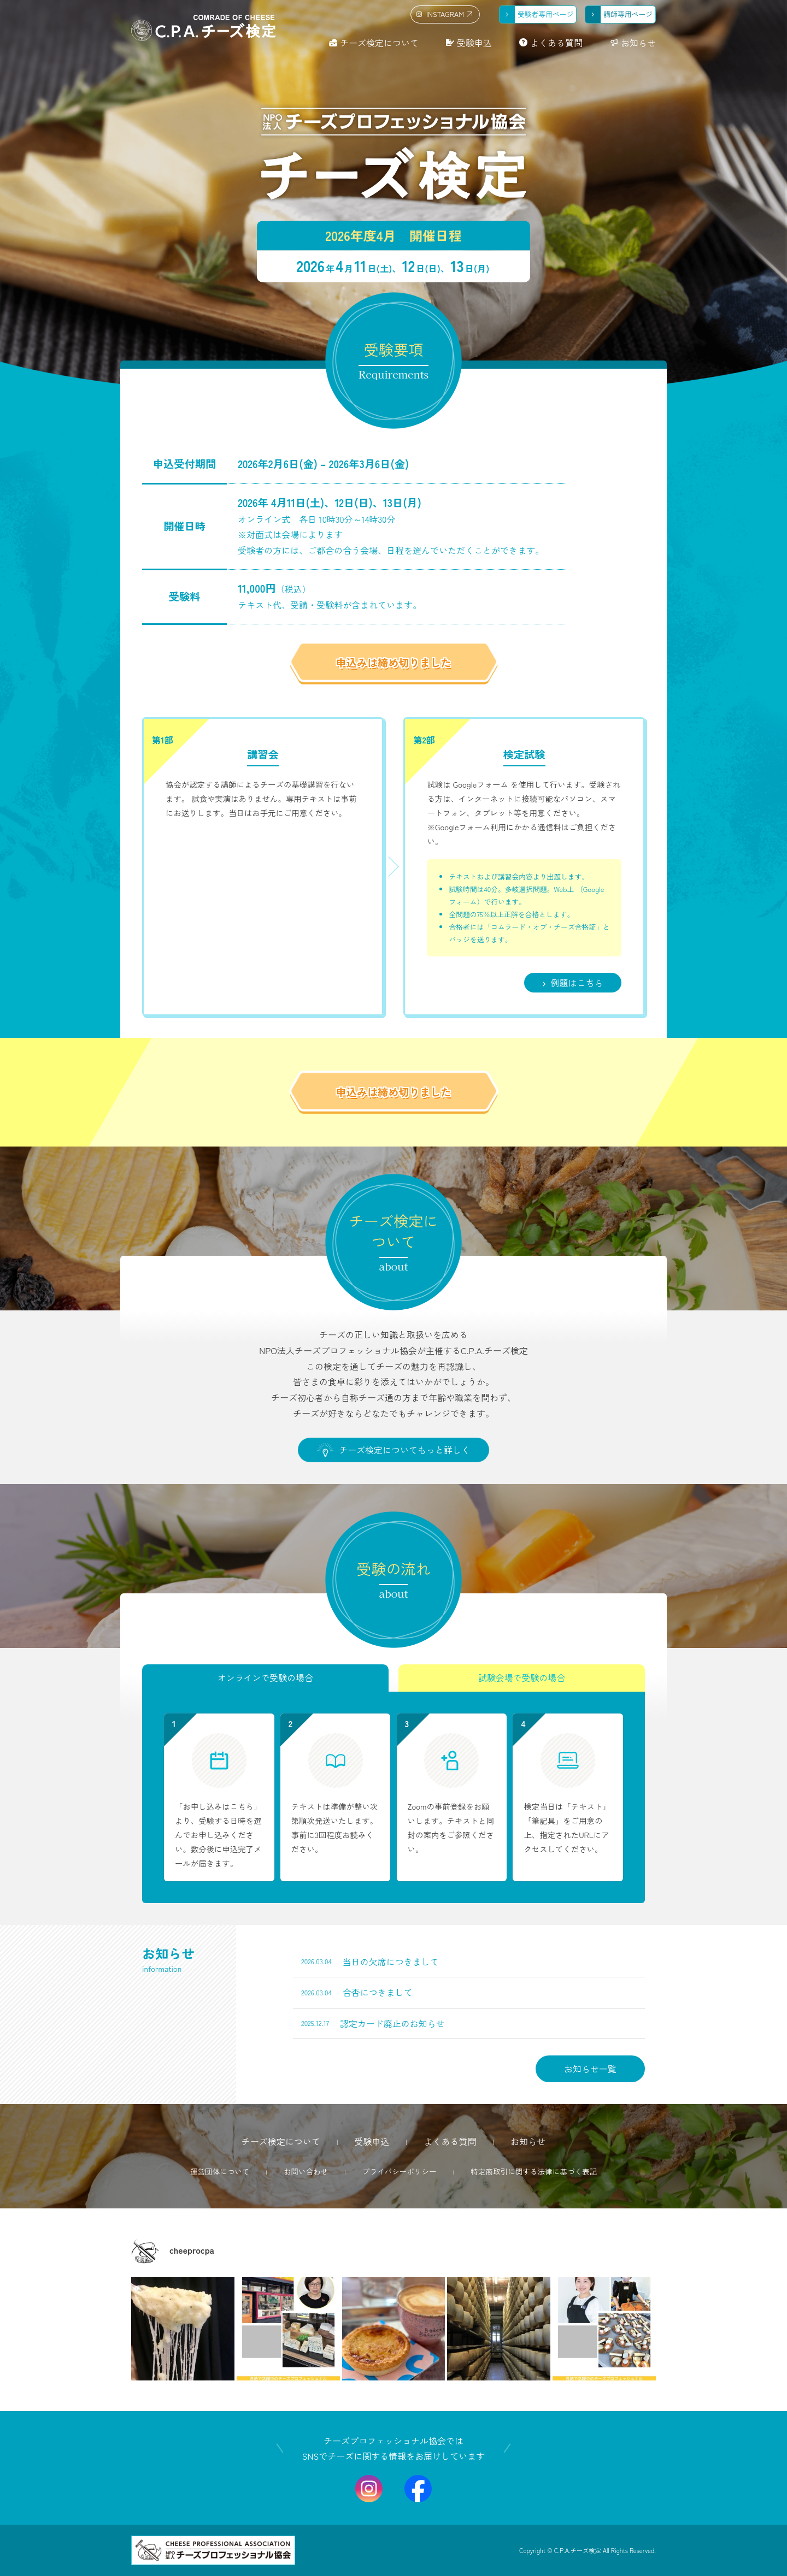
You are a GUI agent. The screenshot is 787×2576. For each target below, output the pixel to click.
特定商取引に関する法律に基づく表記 (534, 2171)
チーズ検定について (379, 42)
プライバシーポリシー (399, 2171)
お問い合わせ (306, 2171)
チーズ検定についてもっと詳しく (393, 1450)
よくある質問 (556, 42)
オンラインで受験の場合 (265, 1678)
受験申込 (474, 42)
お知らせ (638, 42)
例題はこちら (573, 982)
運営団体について (220, 2171)
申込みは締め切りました (393, 662)
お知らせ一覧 (590, 2068)
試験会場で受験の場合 (522, 1678)
